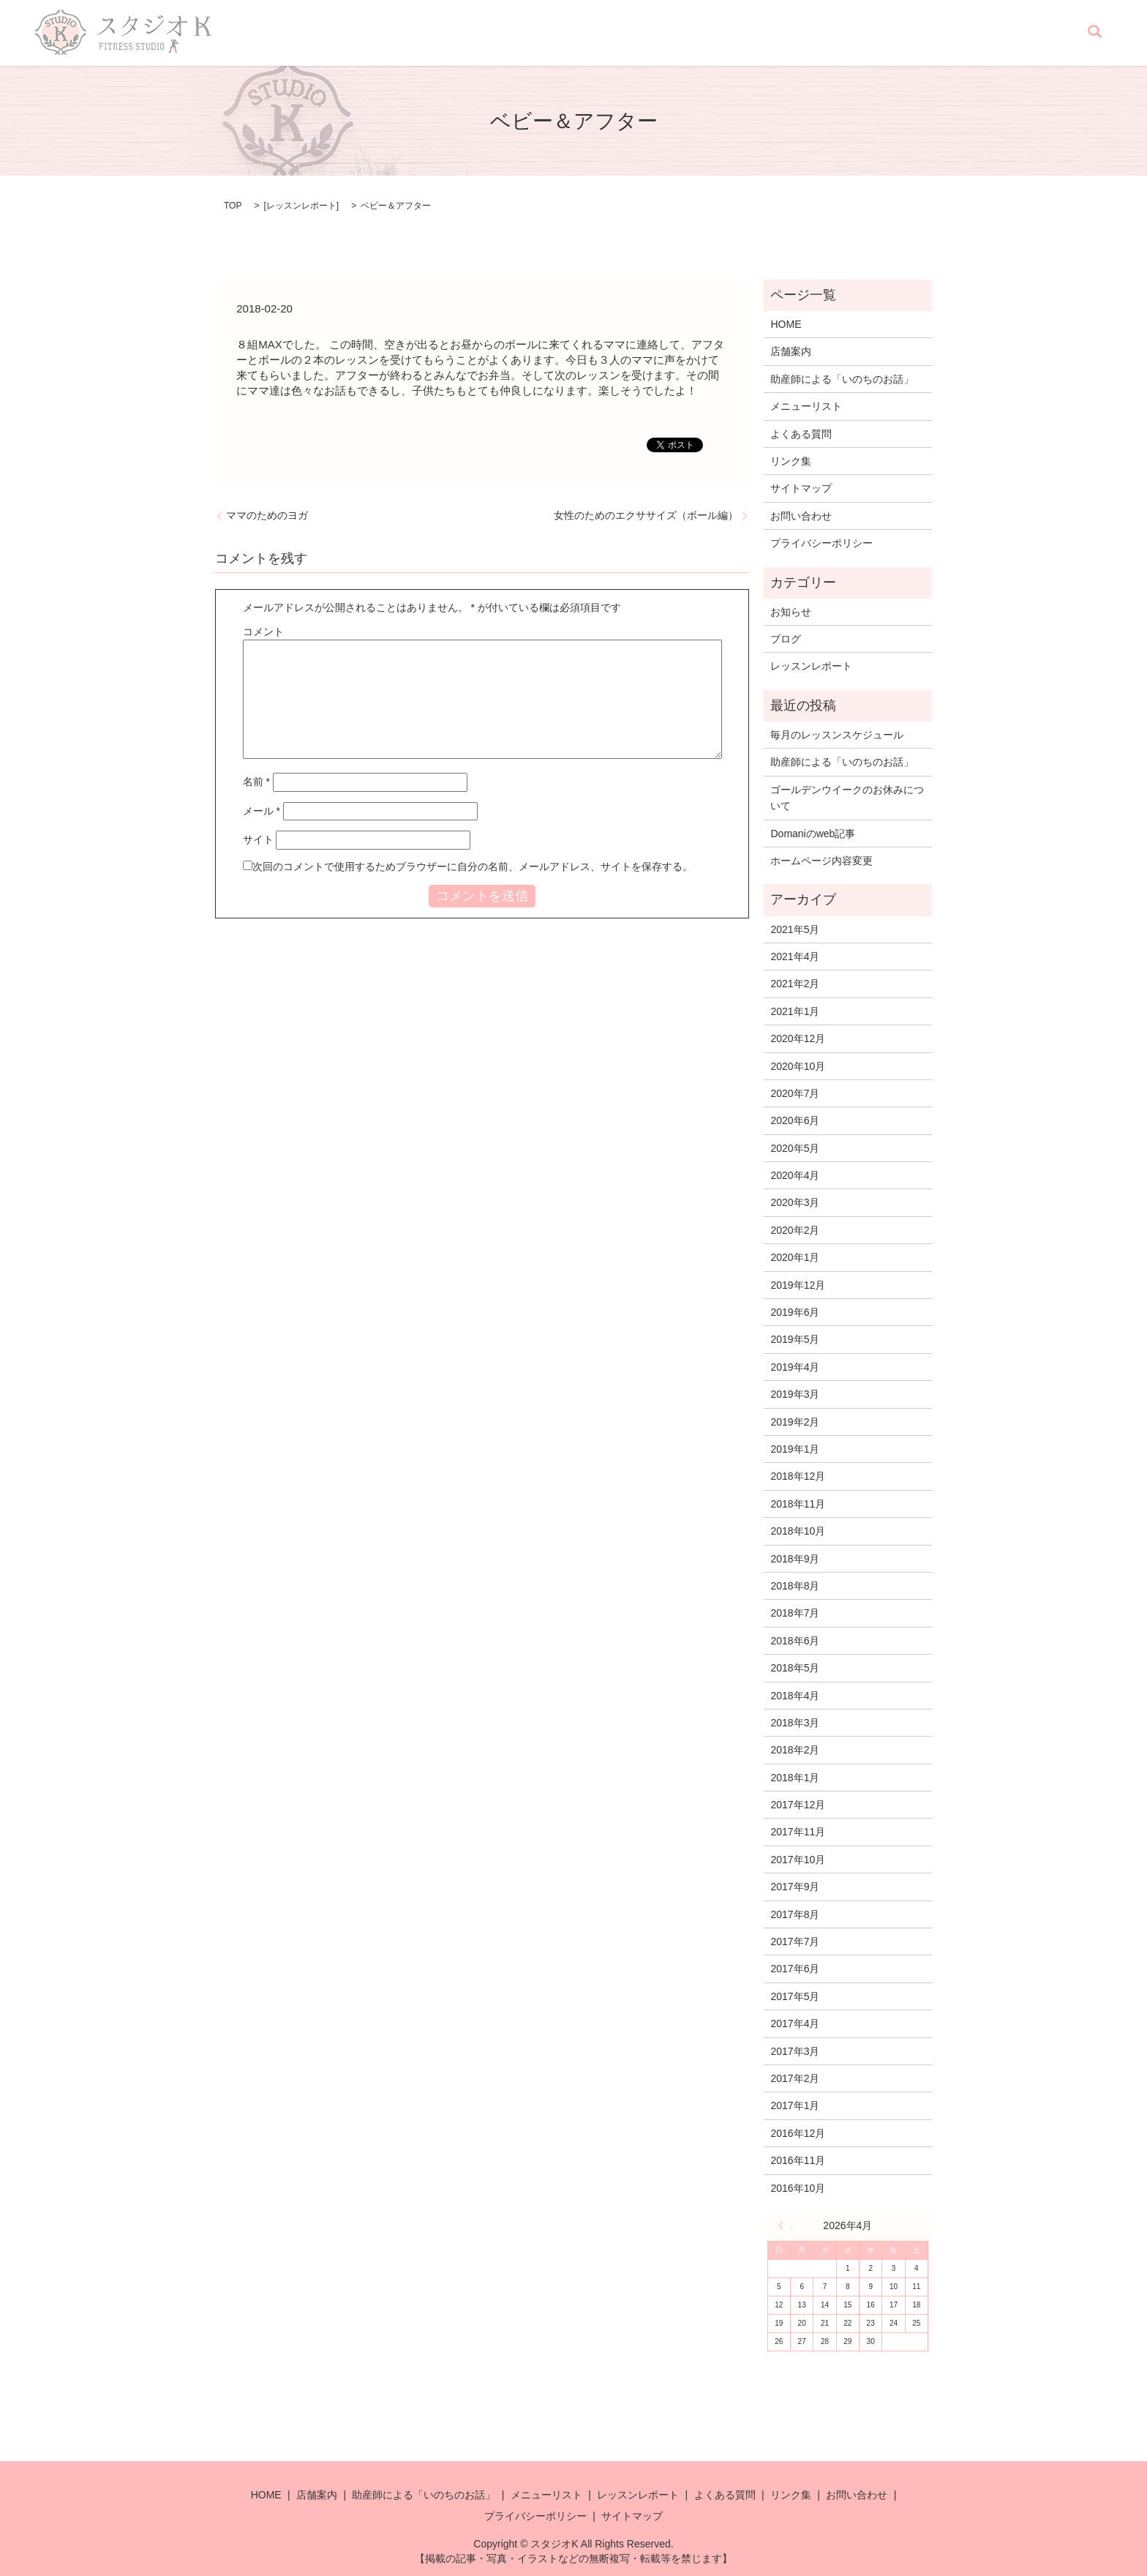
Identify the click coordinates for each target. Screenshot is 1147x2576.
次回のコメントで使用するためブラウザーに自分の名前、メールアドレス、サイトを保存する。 (472, 866)
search (1094, 33)
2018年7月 (794, 1613)
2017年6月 (794, 1968)
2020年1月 (794, 1257)
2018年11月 (797, 1504)
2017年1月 (794, 2105)
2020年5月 (794, 1148)
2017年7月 (794, 1941)
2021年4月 (794, 956)
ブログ (785, 639)
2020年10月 (797, 1066)
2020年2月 (794, 1230)
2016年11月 (797, 2160)
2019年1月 (794, 1449)
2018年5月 (794, 1668)
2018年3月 (794, 1723)
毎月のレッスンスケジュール (836, 735)
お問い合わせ (1038, 33)
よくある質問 (907, 33)
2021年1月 (794, 1011)
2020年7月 (794, 1093)
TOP (232, 206)
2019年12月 (797, 1285)
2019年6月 (794, 1312)
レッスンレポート (821, 33)
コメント (263, 631)
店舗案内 (501, 33)
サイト (258, 839)
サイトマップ (801, 488)
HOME (451, 33)
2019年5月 (794, 1339)
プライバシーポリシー (821, 543)
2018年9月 (794, 1559)
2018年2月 (794, 1750)
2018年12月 (797, 1476)
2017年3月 (794, 2051)
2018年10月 (797, 1531)
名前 (256, 781)
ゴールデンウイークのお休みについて (847, 798)
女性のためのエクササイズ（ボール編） (646, 515)
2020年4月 (794, 1175)
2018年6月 (794, 1641)
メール (261, 811)
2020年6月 (794, 1120)
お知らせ (790, 612)
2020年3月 (794, 1202)
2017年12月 (797, 1805)
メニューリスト (730, 33)
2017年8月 (794, 1914)
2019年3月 (794, 1394)
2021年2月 (794, 983)
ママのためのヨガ (267, 515)
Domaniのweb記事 (812, 833)
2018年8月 (794, 1586)
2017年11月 (797, 1832)
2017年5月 (794, 1996)
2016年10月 (797, 2188)
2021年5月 (794, 929)
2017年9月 (794, 1886)
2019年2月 (794, 1422)
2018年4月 (794, 1695)
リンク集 (972, 33)
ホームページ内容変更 (821, 860)
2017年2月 (794, 2078)
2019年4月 (794, 1367)
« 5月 (784, 2225)
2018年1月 (794, 1777)
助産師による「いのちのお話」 (608, 33)
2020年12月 (797, 1038)
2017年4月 (794, 2023)
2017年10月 (797, 1859)
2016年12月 (797, 2133)
